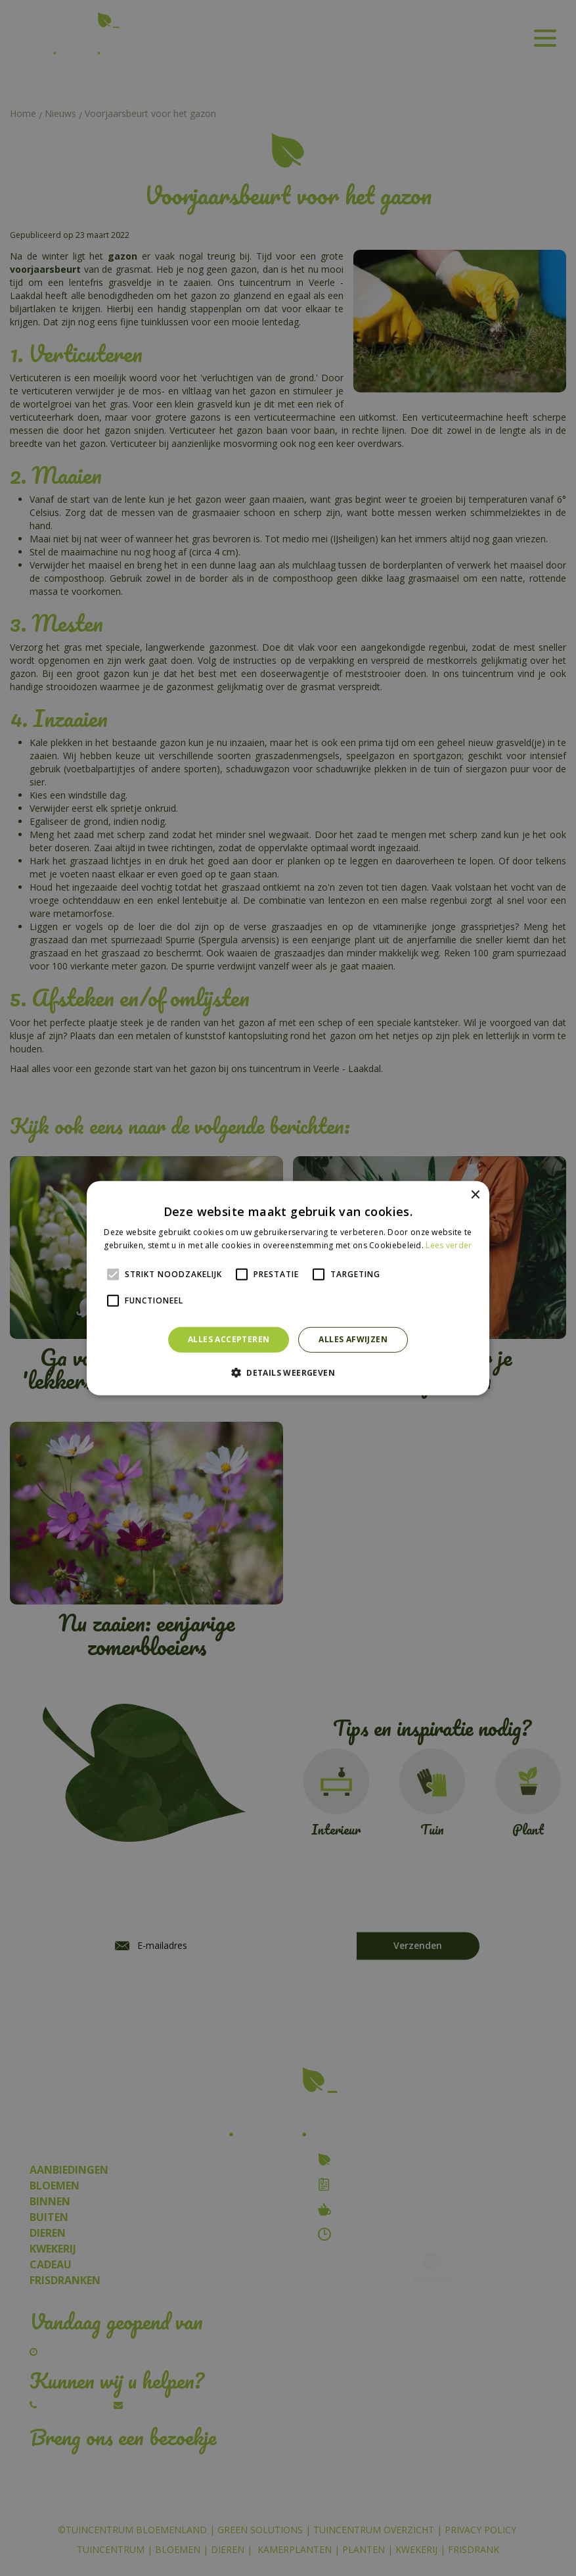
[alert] (288, 1288)
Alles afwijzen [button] (353, 1339)
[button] (288, 1372)
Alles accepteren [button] (228, 1339)
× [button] (474, 1195)
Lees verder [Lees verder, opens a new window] (449, 1245)
